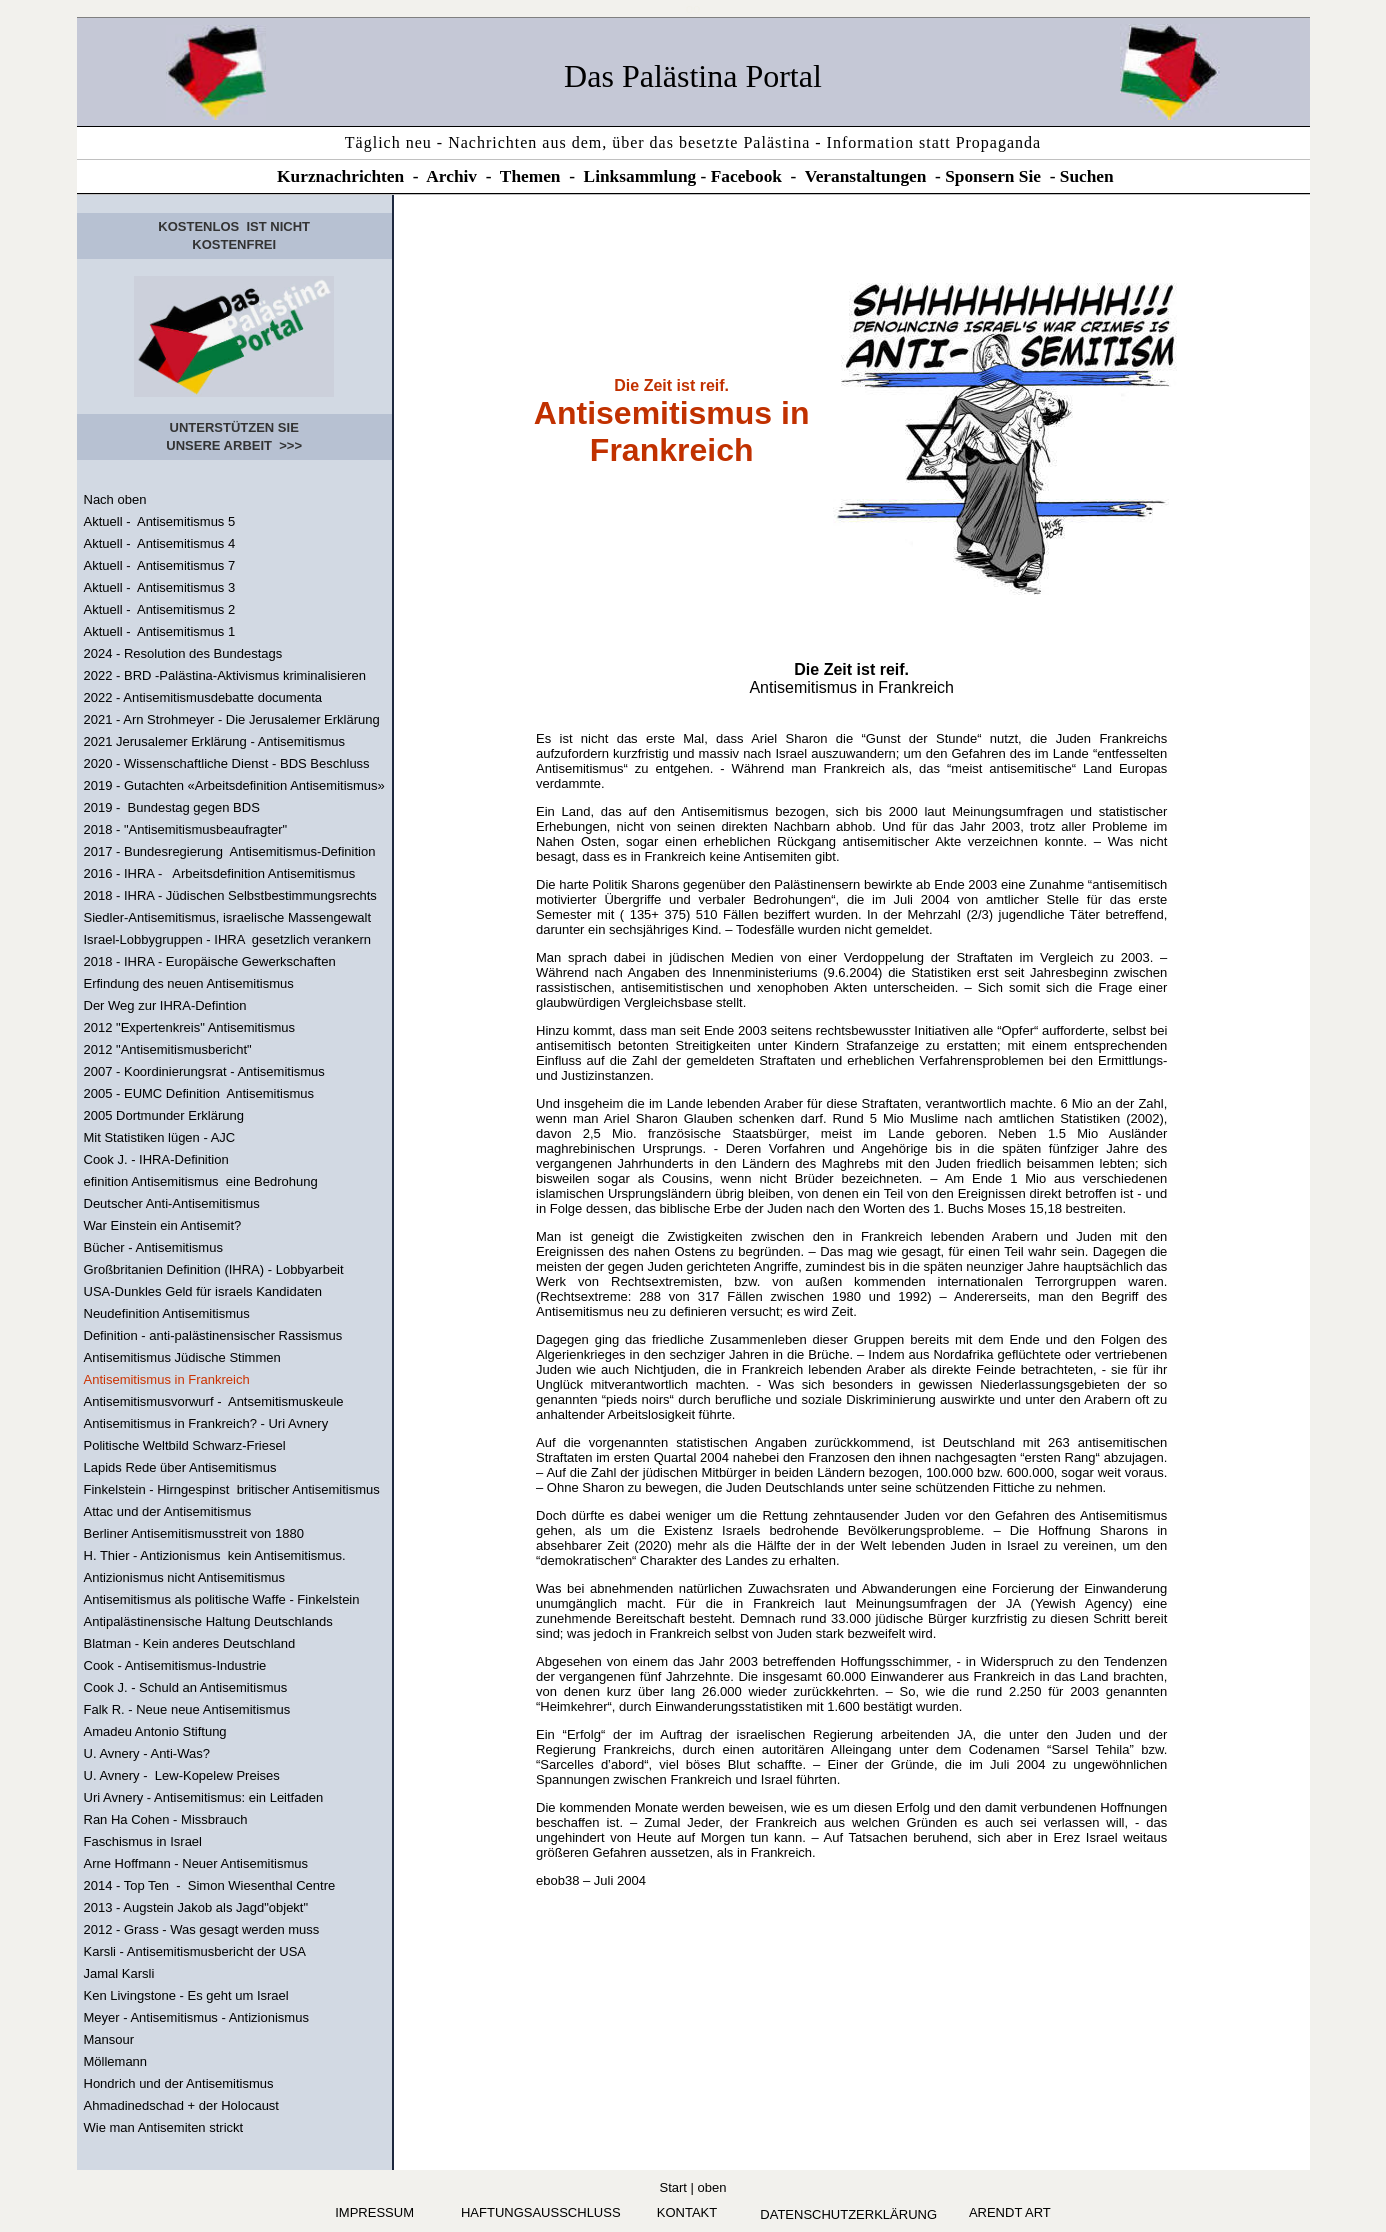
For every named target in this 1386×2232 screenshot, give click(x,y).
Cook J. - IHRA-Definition (156, 1159)
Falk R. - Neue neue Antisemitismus (187, 1709)
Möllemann (116, 2061)
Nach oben (115, 499)
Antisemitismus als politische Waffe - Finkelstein (222, 1599)
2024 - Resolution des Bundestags (183, 653)
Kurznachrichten (340, 176)
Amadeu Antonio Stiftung (155, 1731)
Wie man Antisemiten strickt (164, 2127)
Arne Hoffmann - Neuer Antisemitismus (196, 1863)
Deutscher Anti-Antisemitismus (172, 1203)
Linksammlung (640, 176)
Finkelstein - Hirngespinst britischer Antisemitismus (232, 1489)
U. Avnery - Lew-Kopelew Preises (182, 1775)
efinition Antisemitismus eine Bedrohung (201, 1181)
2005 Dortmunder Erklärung (164, 1115)
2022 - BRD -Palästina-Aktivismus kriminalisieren (225, 675)
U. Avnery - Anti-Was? (147, 1753)
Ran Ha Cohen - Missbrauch (166, 1819)
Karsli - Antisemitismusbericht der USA (195, 1951)
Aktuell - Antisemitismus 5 (160, 521)
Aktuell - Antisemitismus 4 (160, 543)
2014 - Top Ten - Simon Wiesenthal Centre (210, 1885)
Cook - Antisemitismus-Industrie (175, 1665)
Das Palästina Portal (693, 76)
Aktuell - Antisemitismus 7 (160, 565)
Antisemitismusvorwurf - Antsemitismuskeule (214, 1401)
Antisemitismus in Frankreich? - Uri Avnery (206, 1423)
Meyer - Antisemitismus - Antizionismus (196, 2017)
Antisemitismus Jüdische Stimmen (182, 1357)
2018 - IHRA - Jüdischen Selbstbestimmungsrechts (230, 895)
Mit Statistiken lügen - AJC (160, 1137)
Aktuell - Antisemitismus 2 (160, 609)
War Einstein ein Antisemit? (163, 1225)
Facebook (746, 176)
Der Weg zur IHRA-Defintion (165, 1005)
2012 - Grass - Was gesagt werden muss (202, 1929)
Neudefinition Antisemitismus (167, 1313)
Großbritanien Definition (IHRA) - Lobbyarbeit (214, 1269)
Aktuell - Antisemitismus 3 (160, 587)
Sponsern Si (989, 176)
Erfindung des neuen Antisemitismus (189, 983)
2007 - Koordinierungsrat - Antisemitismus (204, 1071)
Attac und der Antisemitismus (168, 1511)
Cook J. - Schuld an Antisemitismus (186, 1687)
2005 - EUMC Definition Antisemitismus (199, 1093)
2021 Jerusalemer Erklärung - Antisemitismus (215, 741)
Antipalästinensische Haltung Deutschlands (208, 1621)
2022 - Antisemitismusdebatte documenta (203, 697)
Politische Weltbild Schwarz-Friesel (185, 1445)
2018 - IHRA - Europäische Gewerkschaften (210, 961)
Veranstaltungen (866, 176)
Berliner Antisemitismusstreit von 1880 (194, 1533)
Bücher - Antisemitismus (153, 1247)
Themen (530, 176)
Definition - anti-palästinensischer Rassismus (213, 1335)
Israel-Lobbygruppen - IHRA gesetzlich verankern (228, 939)
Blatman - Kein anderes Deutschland (190, 1643)
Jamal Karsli (119, 1973)
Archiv (451, 176)
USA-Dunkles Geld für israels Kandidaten (203, 1291)
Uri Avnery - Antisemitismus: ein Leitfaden (204, 1797)
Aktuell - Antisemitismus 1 (160, 631)
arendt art (1010, 2212)
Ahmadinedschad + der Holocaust (181, 2105)
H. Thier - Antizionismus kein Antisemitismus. (215, 1555)
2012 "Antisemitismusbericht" (168, 1049)
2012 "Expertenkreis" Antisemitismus (190, 1027)
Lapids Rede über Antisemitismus (180, 1467)
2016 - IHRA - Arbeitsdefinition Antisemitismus (220, 873)
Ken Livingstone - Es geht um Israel (186, 1995)
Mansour (109, 2039)
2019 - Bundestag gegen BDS (172, 807)
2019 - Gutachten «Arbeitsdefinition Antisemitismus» (234, 785)
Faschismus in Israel (143, 1841)
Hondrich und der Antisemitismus (179, 2083)
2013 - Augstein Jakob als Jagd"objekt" (196, 1907)
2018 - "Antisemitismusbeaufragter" (186, 829)
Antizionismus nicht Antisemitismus (185, 1577)
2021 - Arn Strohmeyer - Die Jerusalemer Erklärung (232, 719)
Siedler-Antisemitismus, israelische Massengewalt (228, 917)
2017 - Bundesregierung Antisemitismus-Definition (230, 851)
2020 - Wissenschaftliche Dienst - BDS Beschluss (227, 763)
